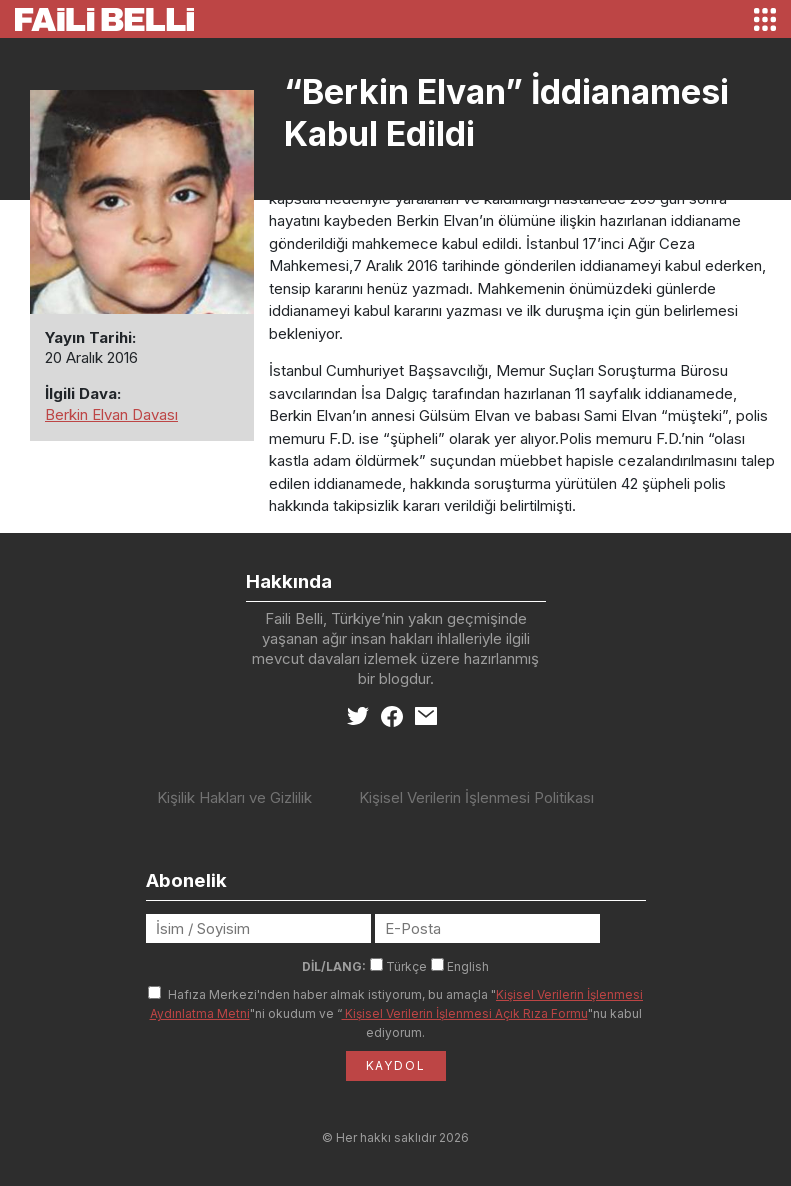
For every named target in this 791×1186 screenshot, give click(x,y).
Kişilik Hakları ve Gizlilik (234, 797)
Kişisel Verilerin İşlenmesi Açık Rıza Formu (465, 1013)
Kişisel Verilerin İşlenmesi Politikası (476, 797)
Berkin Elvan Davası (111, 414)
